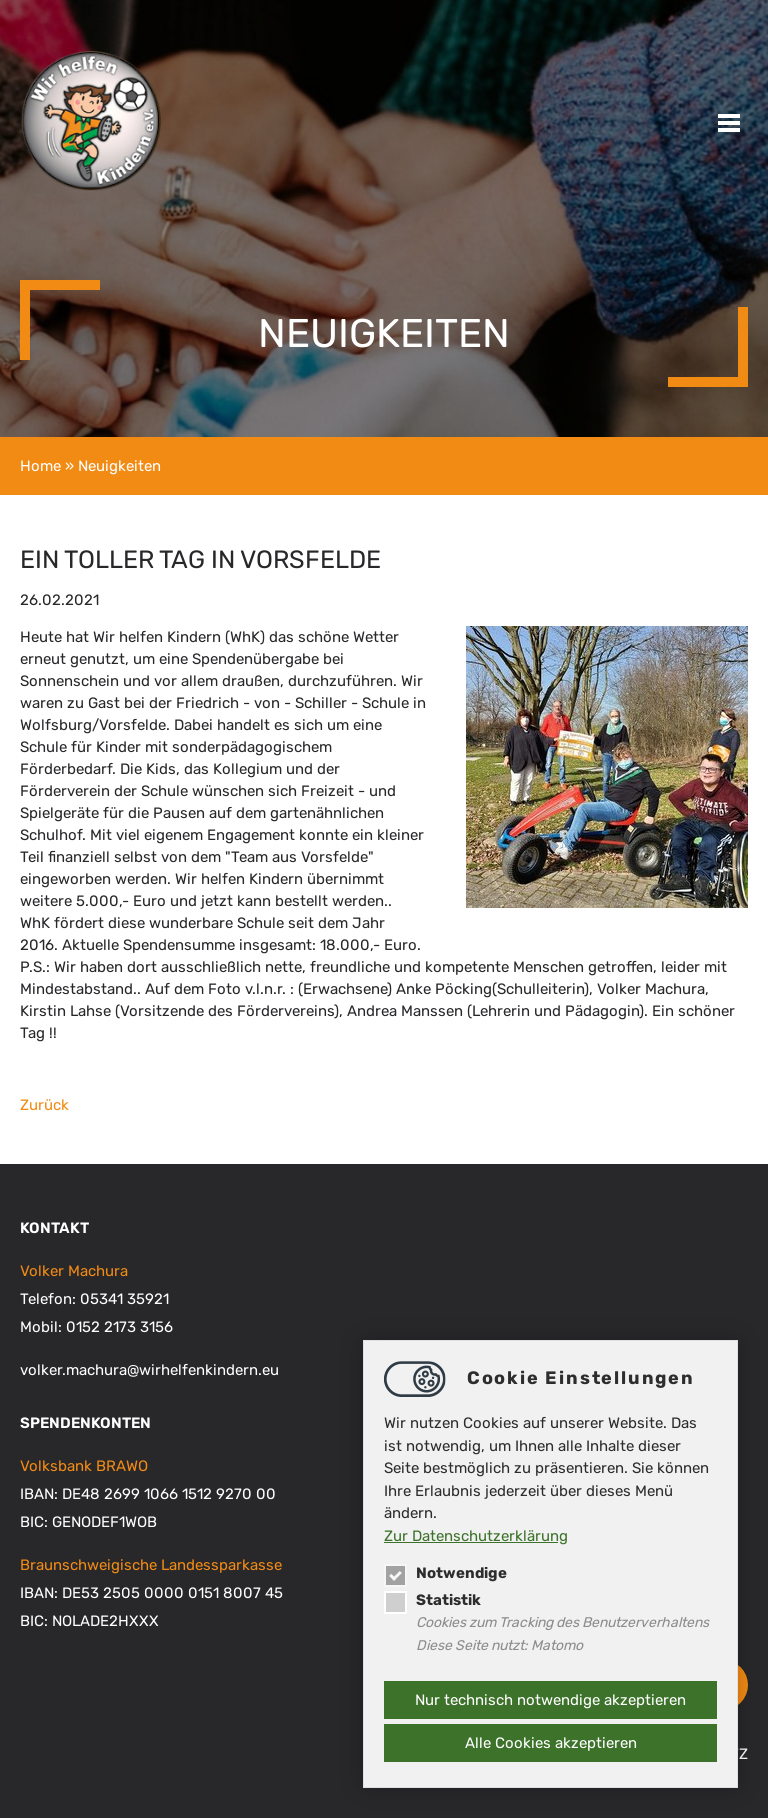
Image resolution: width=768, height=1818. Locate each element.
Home (40, 466)
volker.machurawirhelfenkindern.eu (149, 1370)
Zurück (44, 1105)
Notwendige (445, 1573)
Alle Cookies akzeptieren (551, 1743)
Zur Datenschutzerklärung (476, 1536)
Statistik (432, 1600)
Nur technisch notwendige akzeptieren (550, 1700)
